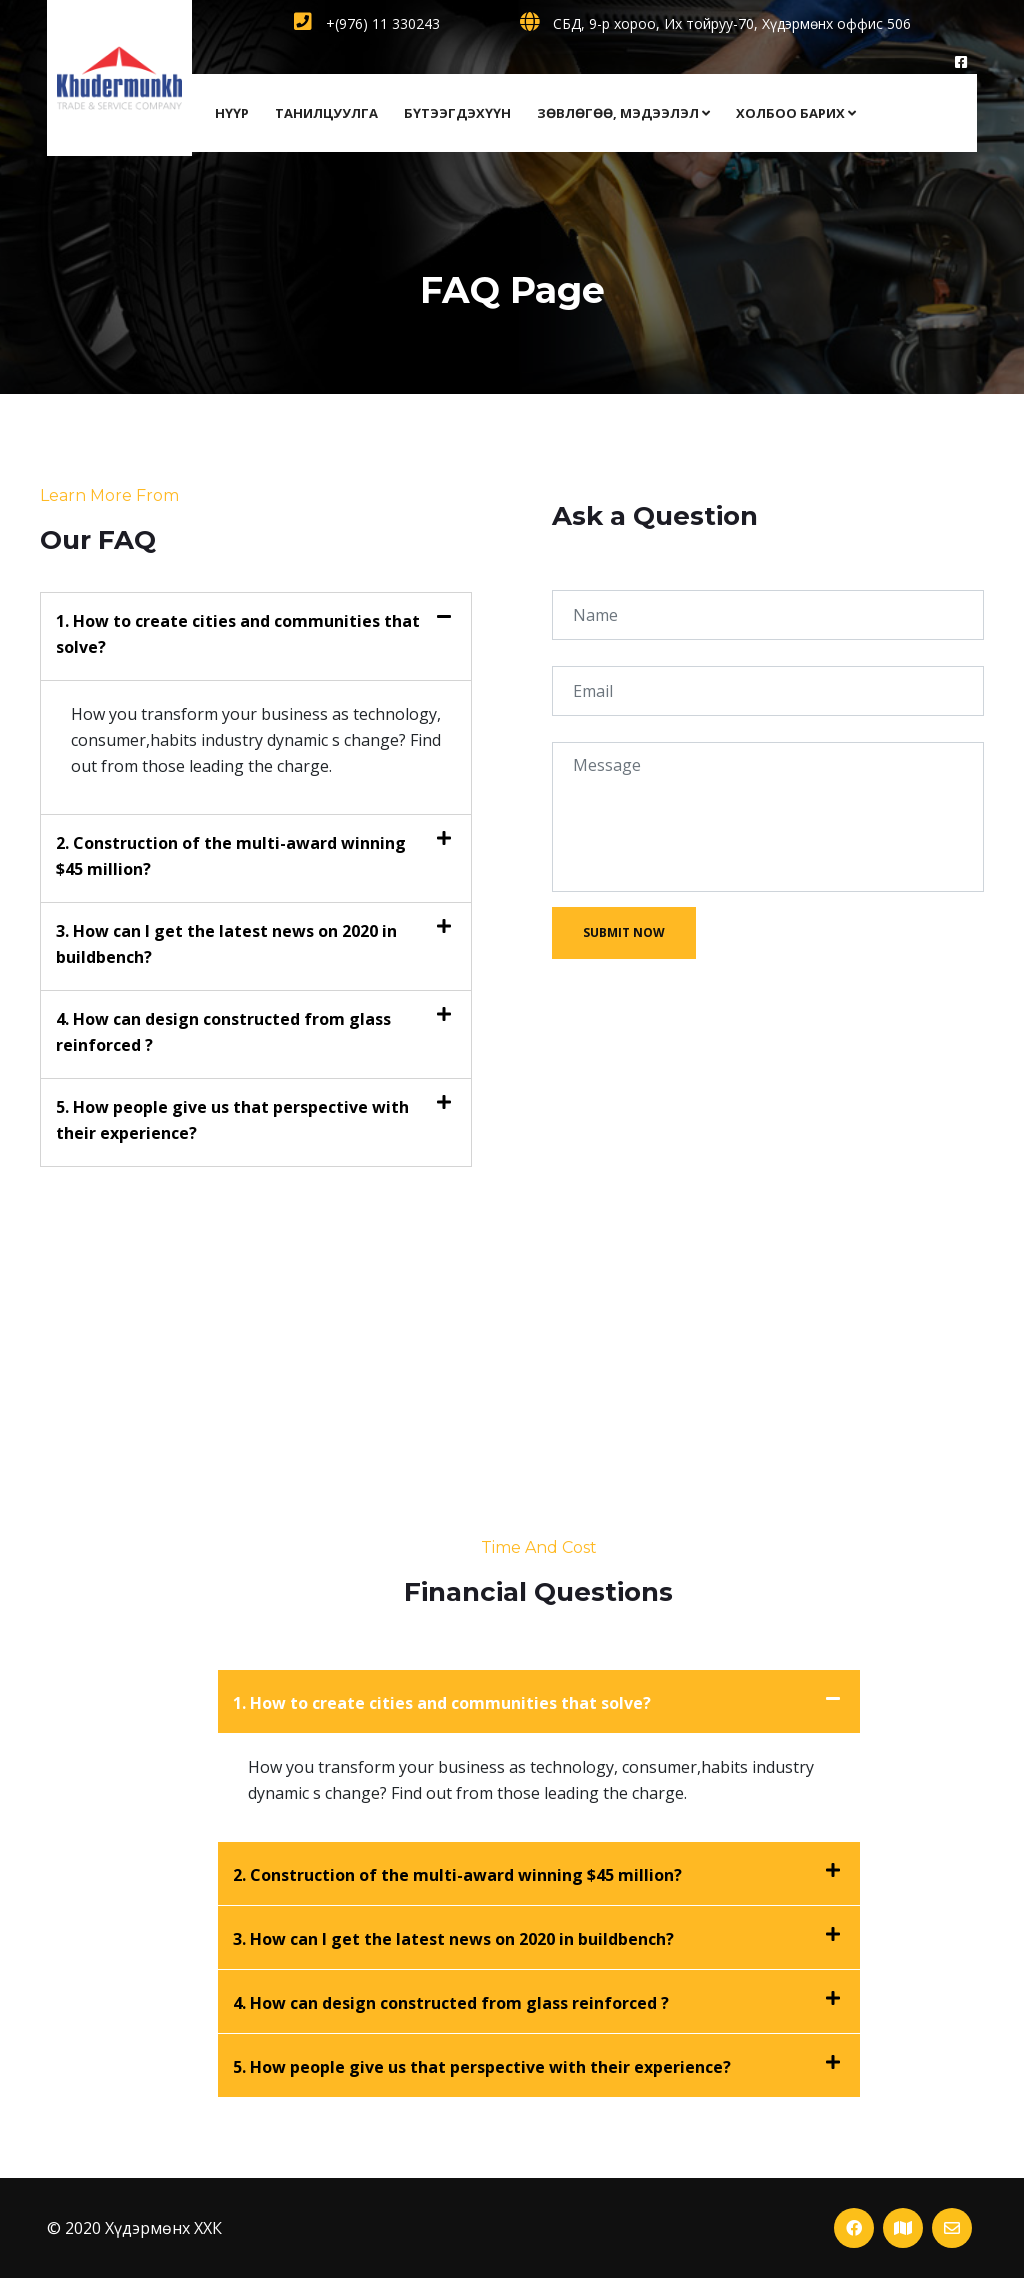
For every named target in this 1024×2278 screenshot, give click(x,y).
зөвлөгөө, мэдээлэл (623, 113)
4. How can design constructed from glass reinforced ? (451, 2003)
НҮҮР (232, 113)
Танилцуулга (326, 113)
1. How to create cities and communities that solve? (442, 1703)
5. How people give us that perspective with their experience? (482, 2067)
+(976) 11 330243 (367, 23)
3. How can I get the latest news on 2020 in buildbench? (453, 1939)
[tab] (256, 636)
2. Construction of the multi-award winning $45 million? (457, 1875)
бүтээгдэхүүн (457, 113)
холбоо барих (796, 113)
